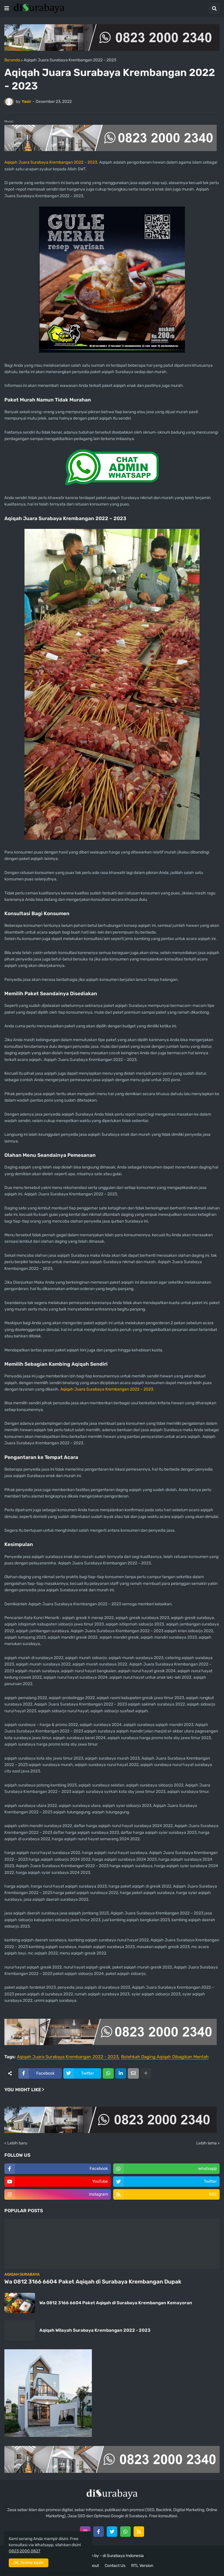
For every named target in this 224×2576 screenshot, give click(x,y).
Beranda (12, 60)
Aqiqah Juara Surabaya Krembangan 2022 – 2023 (50, 162)
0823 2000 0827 (24, 2551)
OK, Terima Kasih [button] (28, 2562)
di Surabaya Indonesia (123, 2555)
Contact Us (115, 2565)
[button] (6, 8)
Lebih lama (206, 2143)
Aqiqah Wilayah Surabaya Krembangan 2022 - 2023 (94, 2330)
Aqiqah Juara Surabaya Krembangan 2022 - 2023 (70, 60)
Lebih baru (17, 2143)
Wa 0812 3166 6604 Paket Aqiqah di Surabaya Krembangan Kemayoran (115, 2302)
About (93, 2565)
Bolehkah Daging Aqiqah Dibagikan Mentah (165, 2057)
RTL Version (142, 2565)
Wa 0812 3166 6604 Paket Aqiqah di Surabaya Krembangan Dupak (92, 2281)
